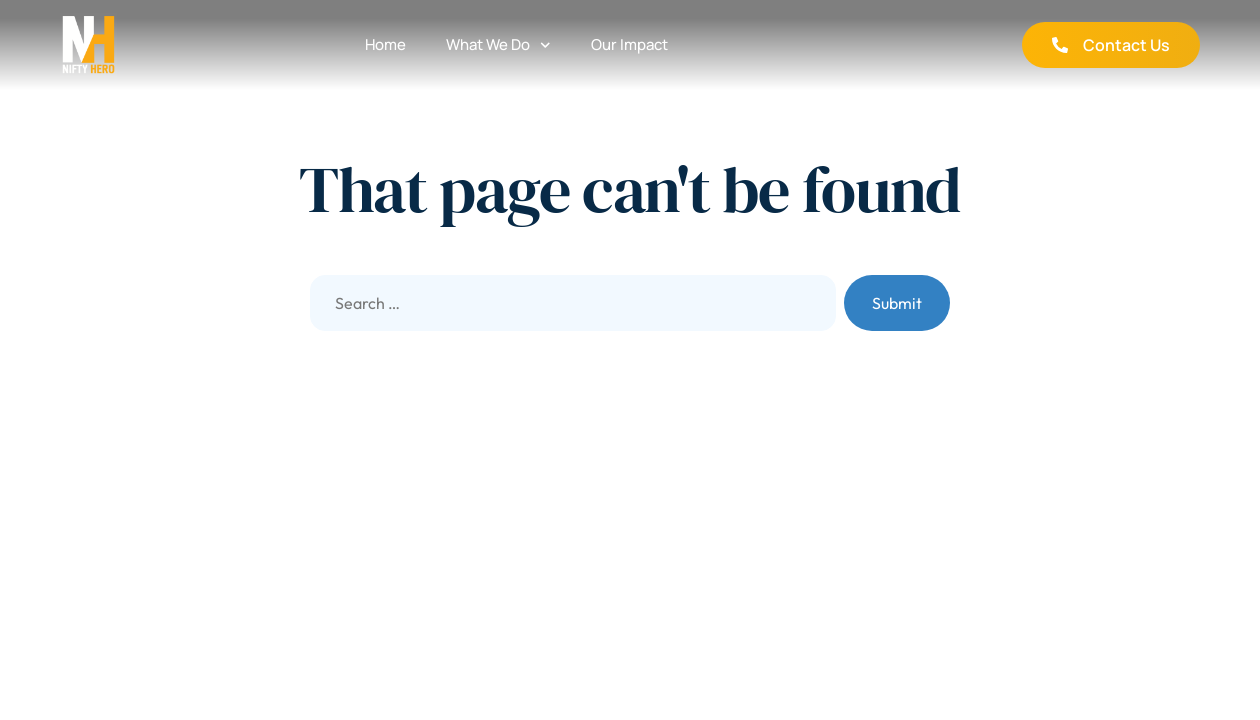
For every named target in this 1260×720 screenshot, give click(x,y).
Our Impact (629, 44)
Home (385, 44)
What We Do (498, 45)
